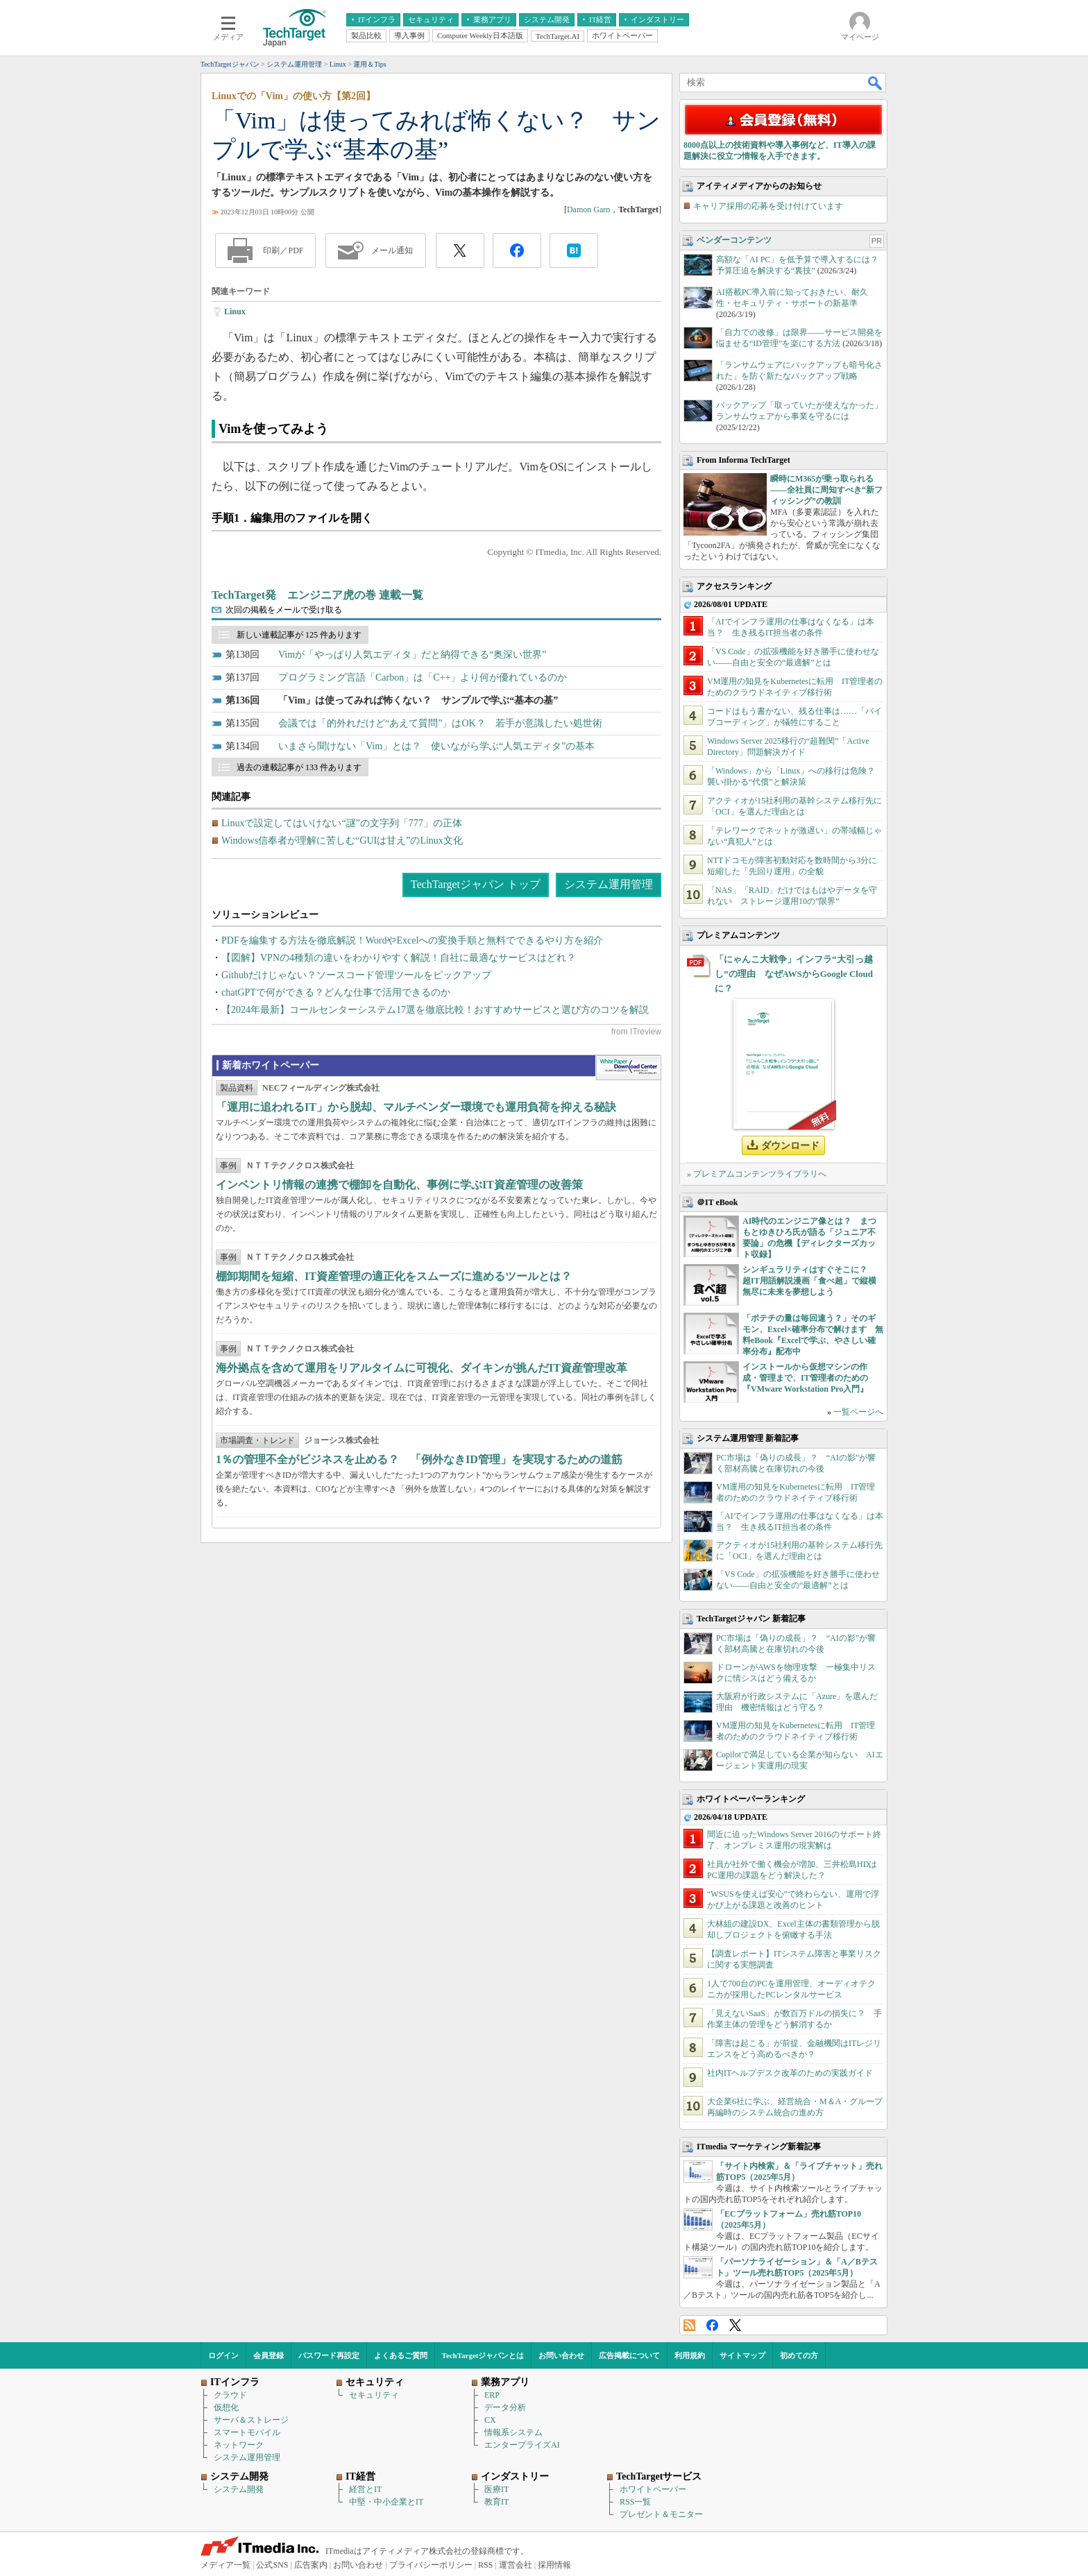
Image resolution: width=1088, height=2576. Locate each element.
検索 (875, 82)
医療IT (496, 2489)
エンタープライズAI (522, 2445)
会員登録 (268, 2355)
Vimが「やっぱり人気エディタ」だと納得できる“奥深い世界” (412, 654)
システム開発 (239, 2489)
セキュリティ (374, 2395)
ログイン (223, 2355)
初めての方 (799, 2355)
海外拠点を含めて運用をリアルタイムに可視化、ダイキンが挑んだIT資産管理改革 (421, 1368)
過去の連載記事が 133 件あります (299, 767)
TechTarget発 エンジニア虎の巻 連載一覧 (317, 595)
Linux (235, 311)
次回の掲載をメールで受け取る (284, 610)
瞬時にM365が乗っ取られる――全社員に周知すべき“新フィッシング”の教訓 (826, 490)
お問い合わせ (561, 2355)
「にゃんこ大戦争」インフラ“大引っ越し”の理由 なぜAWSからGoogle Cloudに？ (794, 973)
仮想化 (226, 2407)
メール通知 (392, 250)
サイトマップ (742, 2355)
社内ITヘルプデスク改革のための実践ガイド (790, 2073)
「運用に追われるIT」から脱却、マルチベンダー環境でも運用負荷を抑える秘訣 (416, 1107)
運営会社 (515, 2565)
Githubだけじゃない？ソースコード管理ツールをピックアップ (356, 975)
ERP (492, 2395)
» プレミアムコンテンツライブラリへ (756, 1174)
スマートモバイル (247, 2432)
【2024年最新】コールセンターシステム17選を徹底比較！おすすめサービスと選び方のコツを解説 (435, 1010)
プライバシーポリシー (431, 2565)
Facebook (712, 2325)
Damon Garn (588, 209)
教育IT (496, 2502)
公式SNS (272, 2565)
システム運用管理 (608, 884)
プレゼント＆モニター (661, 2514)
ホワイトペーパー (653, 2489)
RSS (689, 2325)
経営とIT (365, 2489)
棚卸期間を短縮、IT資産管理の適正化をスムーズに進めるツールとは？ (394, 1276)
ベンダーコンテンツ (734, 240)
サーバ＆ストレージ (251, 2420)
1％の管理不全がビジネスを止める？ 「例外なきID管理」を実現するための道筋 (419, 1459)
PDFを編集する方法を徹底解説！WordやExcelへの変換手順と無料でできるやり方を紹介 (412, 940)
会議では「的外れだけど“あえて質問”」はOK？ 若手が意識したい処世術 (440, 723)
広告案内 (311, 2565)
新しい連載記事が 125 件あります (299, 635)
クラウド (230, 2395)
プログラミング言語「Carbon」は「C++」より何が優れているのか (422, 677)
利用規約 (689, 2355)
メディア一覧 (225, 2565)
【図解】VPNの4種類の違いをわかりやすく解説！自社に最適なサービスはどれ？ (398, 958)
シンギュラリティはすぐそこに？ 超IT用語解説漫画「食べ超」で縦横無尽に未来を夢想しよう (809, 1281)
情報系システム (513, 2432)
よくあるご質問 (400, 2355)
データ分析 (505, 2407)
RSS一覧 (635, 2502)
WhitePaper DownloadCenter (628, 1067)
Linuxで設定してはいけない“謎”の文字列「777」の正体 (341, 823)
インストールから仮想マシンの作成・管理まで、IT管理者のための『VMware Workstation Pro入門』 (805, 1378)
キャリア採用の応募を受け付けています (768, 206)
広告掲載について (629, 2355)
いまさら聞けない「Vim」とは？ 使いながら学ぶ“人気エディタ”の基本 (436, 746)
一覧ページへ (858, 1412)
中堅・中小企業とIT (386, 2502)
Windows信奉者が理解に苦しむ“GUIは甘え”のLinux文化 (342, 840)
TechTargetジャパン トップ (476, 884)
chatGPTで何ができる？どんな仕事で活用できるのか (335, 992)
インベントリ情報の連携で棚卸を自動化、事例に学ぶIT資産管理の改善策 (399, 1185)
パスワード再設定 (328, 2355)
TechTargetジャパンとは (483, 2355)
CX (490, 2420)
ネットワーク (239, 2445)
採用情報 (554, 2565)
